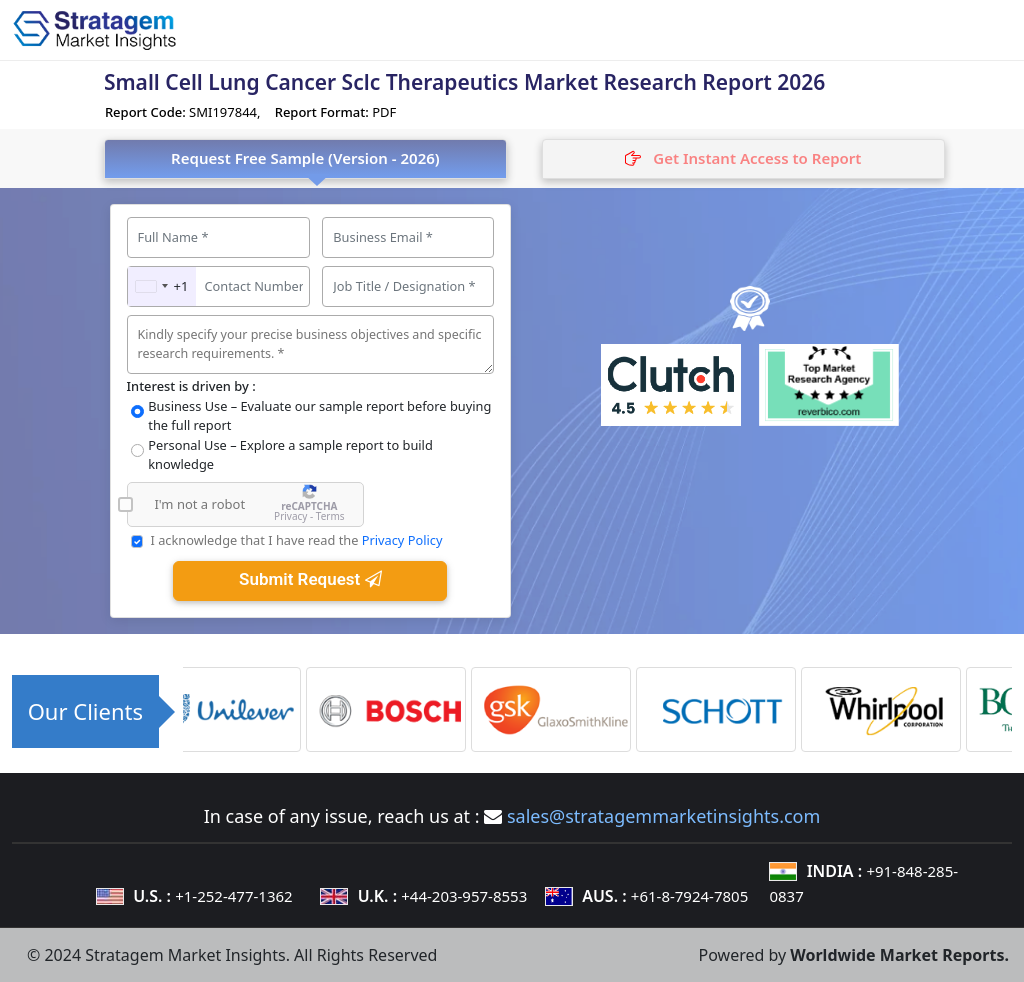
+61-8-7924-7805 (689, 896)
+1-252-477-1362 (233, 896)
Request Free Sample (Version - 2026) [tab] (305, 158)
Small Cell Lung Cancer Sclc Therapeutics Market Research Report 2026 (464, 82)
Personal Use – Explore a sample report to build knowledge (290, 454)
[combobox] (162, 286)
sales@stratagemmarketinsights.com (663, 816)
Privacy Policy (402, 540)
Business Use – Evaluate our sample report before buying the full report (319, 415)
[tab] (743, 159)
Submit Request (310, 579)
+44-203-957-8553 (464, 896)
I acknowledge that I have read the (296, 540)
